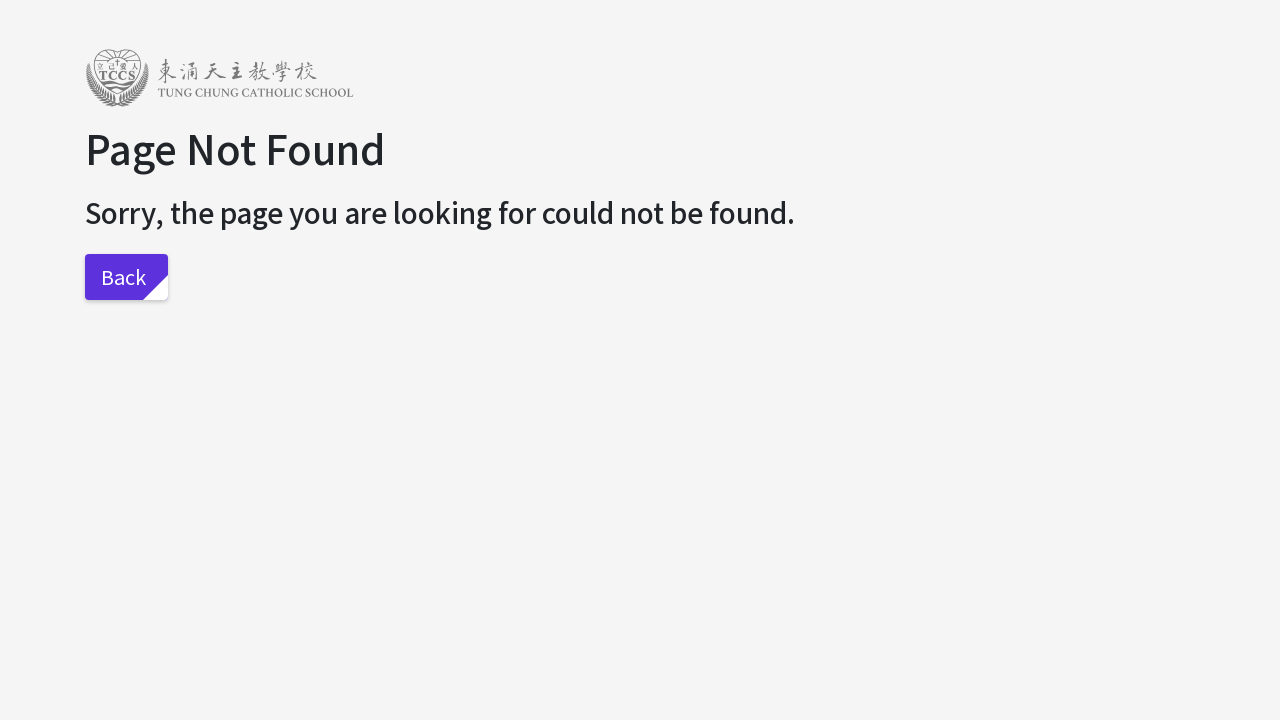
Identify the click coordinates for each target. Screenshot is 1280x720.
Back (123, 276)
